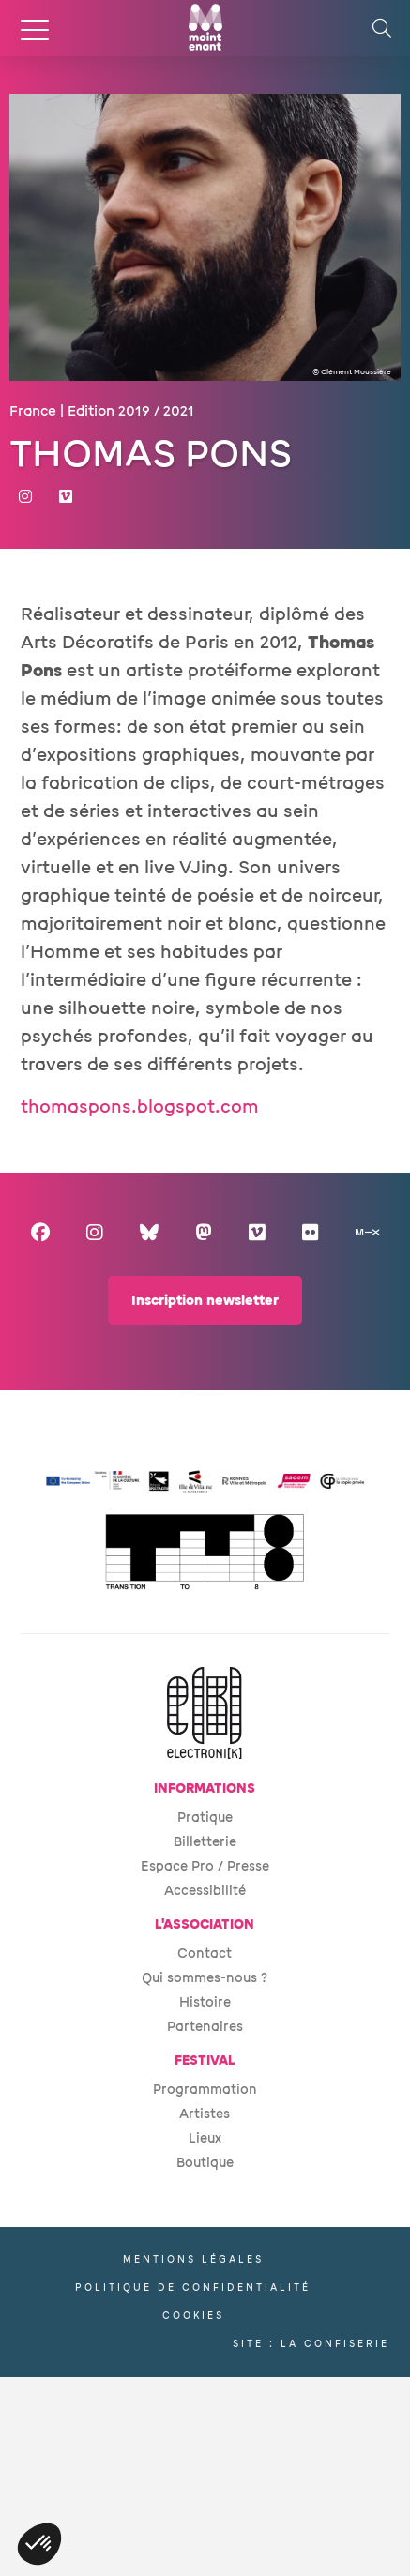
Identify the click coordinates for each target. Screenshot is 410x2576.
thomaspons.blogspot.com (140, 1107)
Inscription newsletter (205, 1301)
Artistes (204, 2114)
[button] (39, 2544)
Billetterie (205, 1842)
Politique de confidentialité (193, 2287)
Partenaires (205, 2027)
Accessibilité (205, 1891)
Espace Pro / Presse (205, 1866)
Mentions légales (193, 2259)
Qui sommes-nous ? (204, 1978)
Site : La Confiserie (311, 2344)
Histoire (205, 2002)
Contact (204, 1954)
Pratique (205, 1818)
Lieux (205, 2138)
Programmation (205, 2090)
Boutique (205, 2163)
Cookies (193, 2316)
